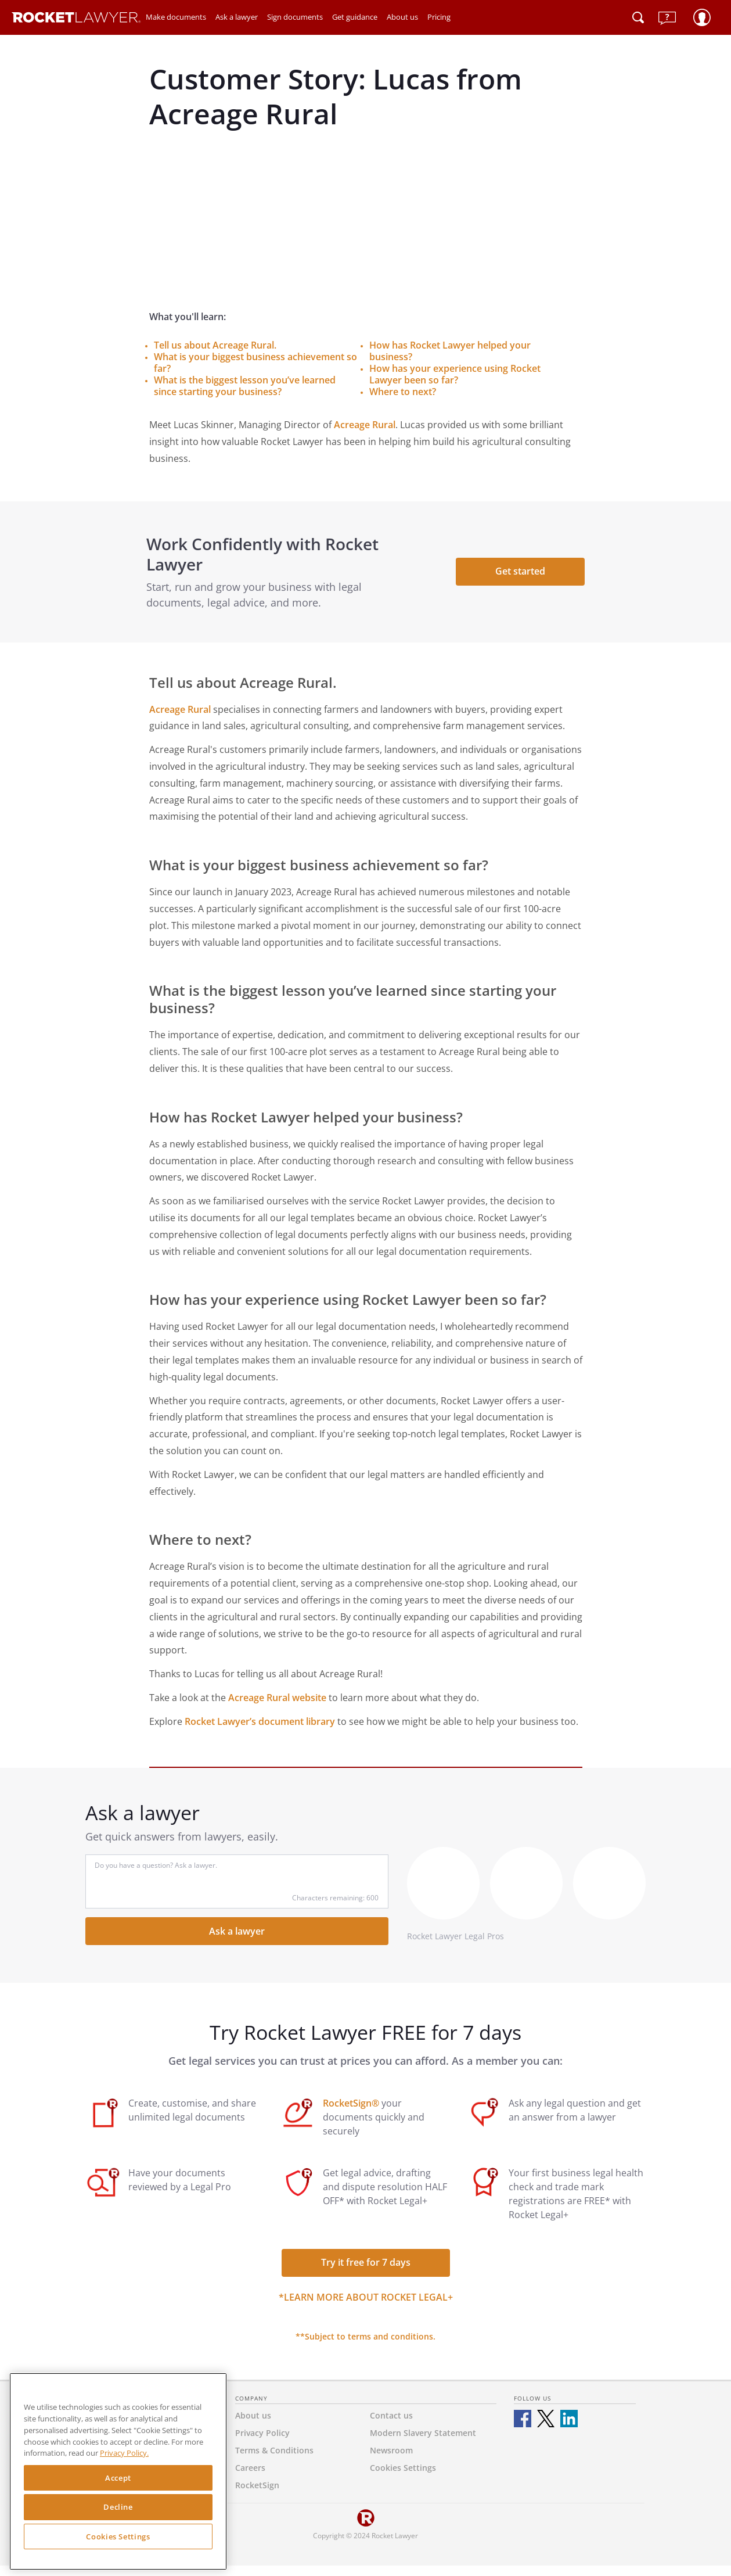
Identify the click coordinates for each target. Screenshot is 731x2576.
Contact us (391, 2425)
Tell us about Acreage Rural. (215, 345)
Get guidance (354, 17)
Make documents (176, 17)
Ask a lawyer (236, 17)
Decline (118, 2507)
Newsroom (391, 2460)
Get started (518, 575)
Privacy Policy (262, 2443)
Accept (118, 2478)
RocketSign (257, 2495)
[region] (118, 2471)
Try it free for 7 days (365, 2272)
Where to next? (402, 391)
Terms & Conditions (274, 2460)
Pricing (439, 17)
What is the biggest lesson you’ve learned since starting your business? (245, 386)
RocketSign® (351, 2113)
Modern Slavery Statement (423, 2443)
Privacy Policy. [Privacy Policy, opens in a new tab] (124, 2453)
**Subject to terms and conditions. (365, 2346)
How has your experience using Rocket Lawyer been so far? (455, 374)
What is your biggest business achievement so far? (255, 362)
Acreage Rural (364, 424)
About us (402, 17)
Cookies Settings (118, 2536)
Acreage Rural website (277, 1708)
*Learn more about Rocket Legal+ (366, 2307)
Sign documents (295, 17)
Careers (250, 2478)
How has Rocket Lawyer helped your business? (450, 351)
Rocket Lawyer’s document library (260, 1731)
